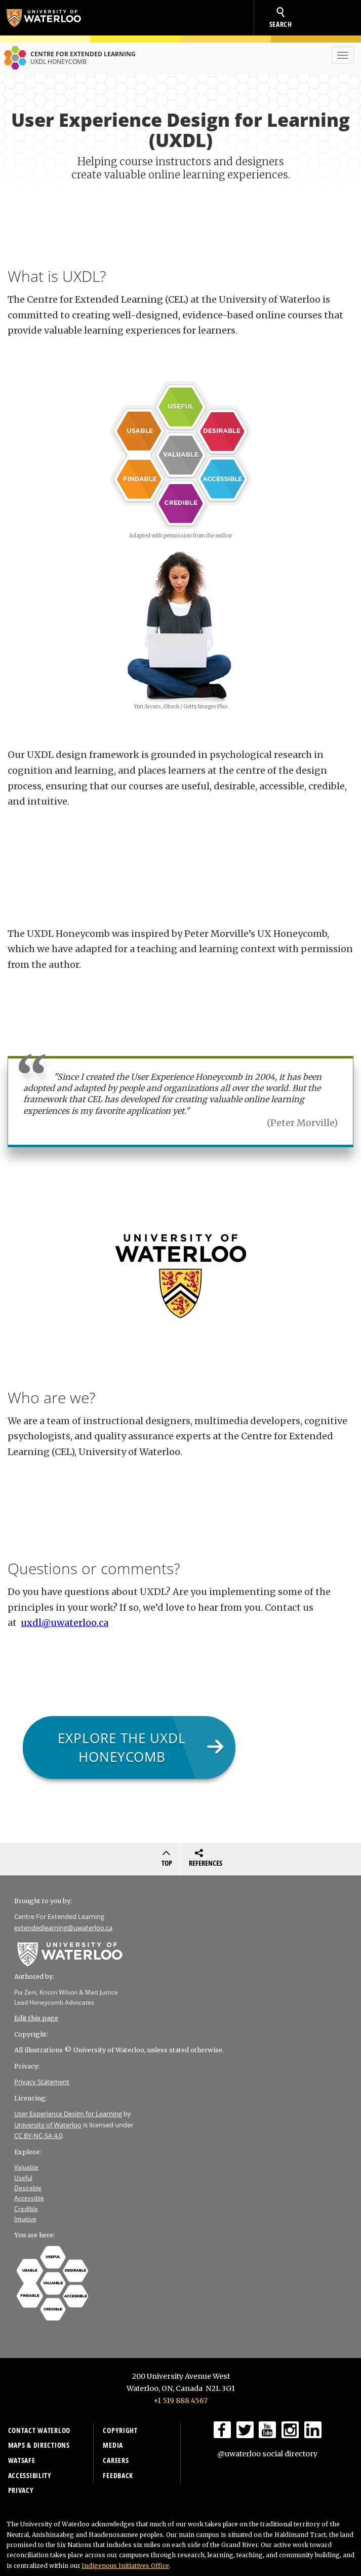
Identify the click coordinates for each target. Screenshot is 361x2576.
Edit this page (36, 2018)
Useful (23, 2177)
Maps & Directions (39, 2445)
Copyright (120, 2430)
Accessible (29, 2198)
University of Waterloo (49, 18)
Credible (26, 2208)
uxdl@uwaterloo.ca (64, 1622)
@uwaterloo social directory (267, 2453)
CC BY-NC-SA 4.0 (38, 2135)
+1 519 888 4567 (180, 2400)
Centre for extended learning (68, 58)
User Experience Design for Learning (68, 2113)
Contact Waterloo (39, 2430)
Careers (116, 2460)
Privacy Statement (41, 2081)
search (280, 18)
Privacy (21, 2490)
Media (113, 2445)
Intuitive (25, 2219)
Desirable (28, 2188)
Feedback (118, 2475)
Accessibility (30, 2475)
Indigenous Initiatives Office (125, 2565)
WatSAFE (21, 2460)
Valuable (26, 2167)
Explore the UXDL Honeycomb (122, 1747)
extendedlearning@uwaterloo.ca (63, 1927)
